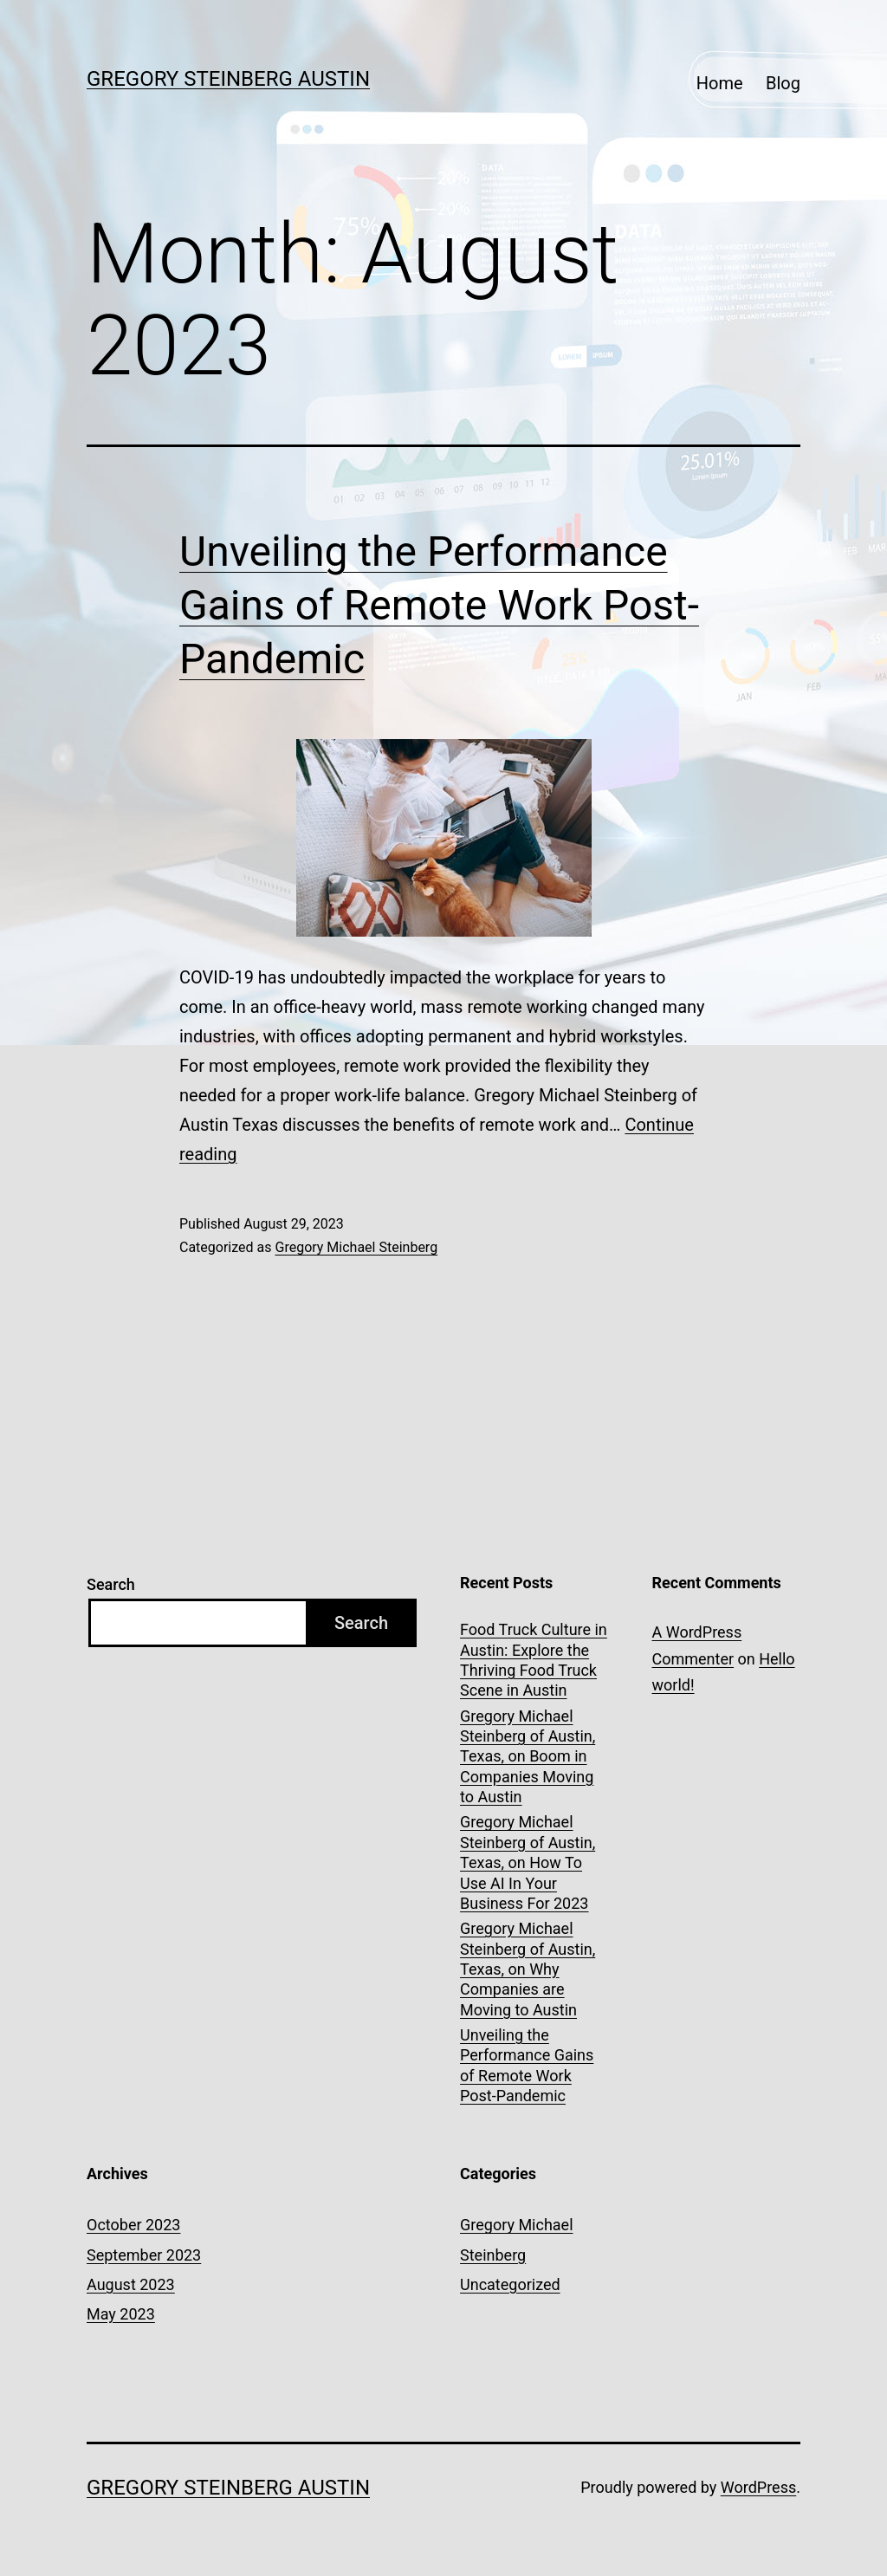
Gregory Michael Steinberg (356, 1247)
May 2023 (121, 2314)
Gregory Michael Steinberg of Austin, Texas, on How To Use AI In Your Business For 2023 (527, 1862)
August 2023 (131, 2284)
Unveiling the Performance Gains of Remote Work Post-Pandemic (439, 606)
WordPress (758, 2487)
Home (719, 83)
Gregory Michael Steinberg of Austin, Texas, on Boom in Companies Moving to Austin (527, 1757)
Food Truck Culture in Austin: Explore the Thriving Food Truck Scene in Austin (533, 1659)
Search (111, 1584)
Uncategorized (510, 2284)
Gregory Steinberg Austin (228, 79)
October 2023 (133, 2225)
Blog (783, 83)
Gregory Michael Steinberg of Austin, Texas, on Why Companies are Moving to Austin (527, 1969)
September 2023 (144, 2255)
